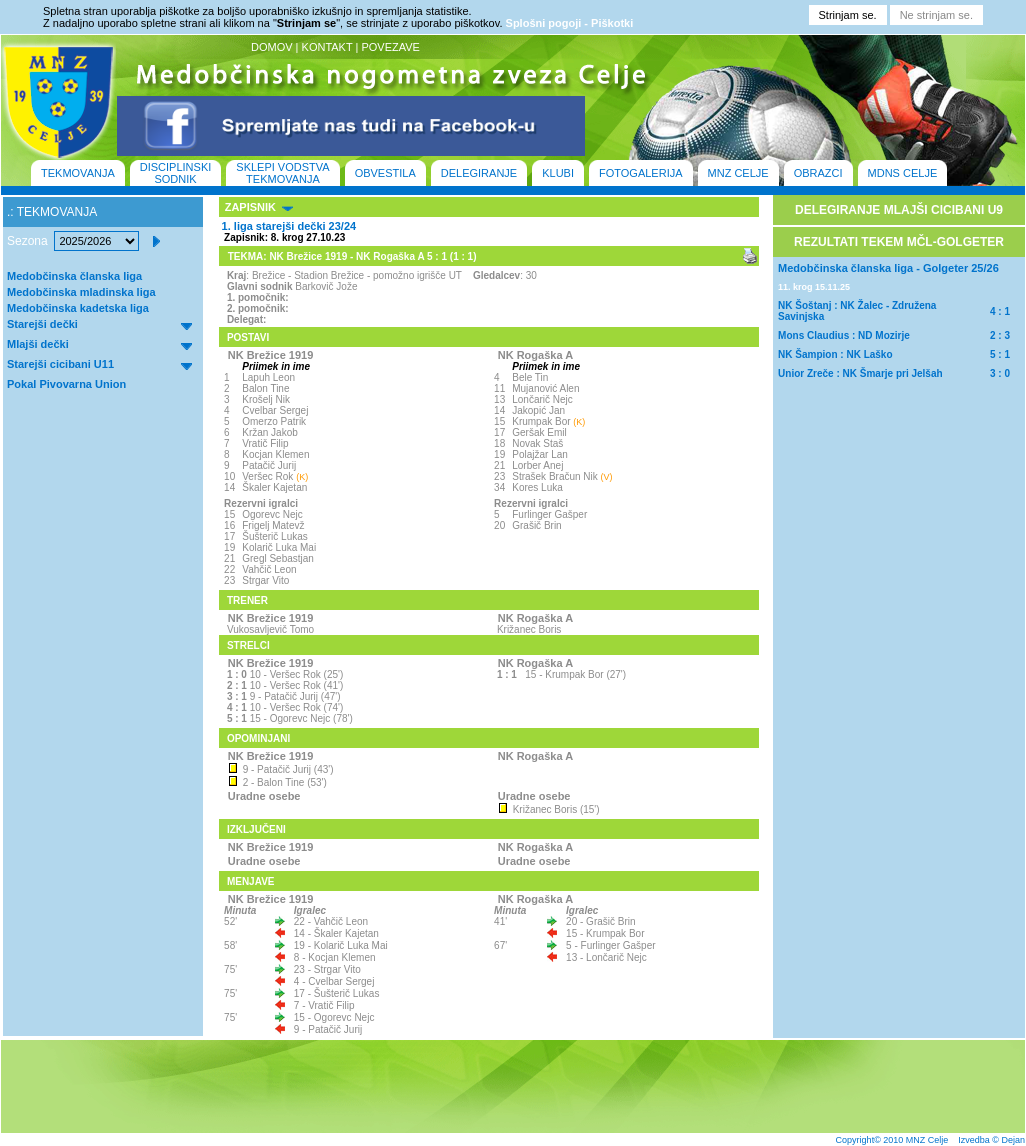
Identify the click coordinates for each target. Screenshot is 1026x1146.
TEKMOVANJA (78, 173)
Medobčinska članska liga (74, 276)
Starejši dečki (42, 324)
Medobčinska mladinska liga (81, 292)
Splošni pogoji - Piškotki (570, 23)
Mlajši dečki (38, 344)
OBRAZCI (818, 173)
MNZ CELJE (738, 173)
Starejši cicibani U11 (60, 364)
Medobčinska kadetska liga (78, 308)
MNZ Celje (927, 1140)
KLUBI (558, 173)
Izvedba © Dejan (991, 1140)
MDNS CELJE (903, 173)
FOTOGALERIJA (641, 173)
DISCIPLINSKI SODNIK (176, 173)
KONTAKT (327, 47)
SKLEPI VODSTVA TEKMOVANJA (282, 173)
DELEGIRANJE (479, 173)
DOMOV (272, 47)
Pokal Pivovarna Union (66, 384)
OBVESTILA (385, 173)
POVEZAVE (390, 47)
